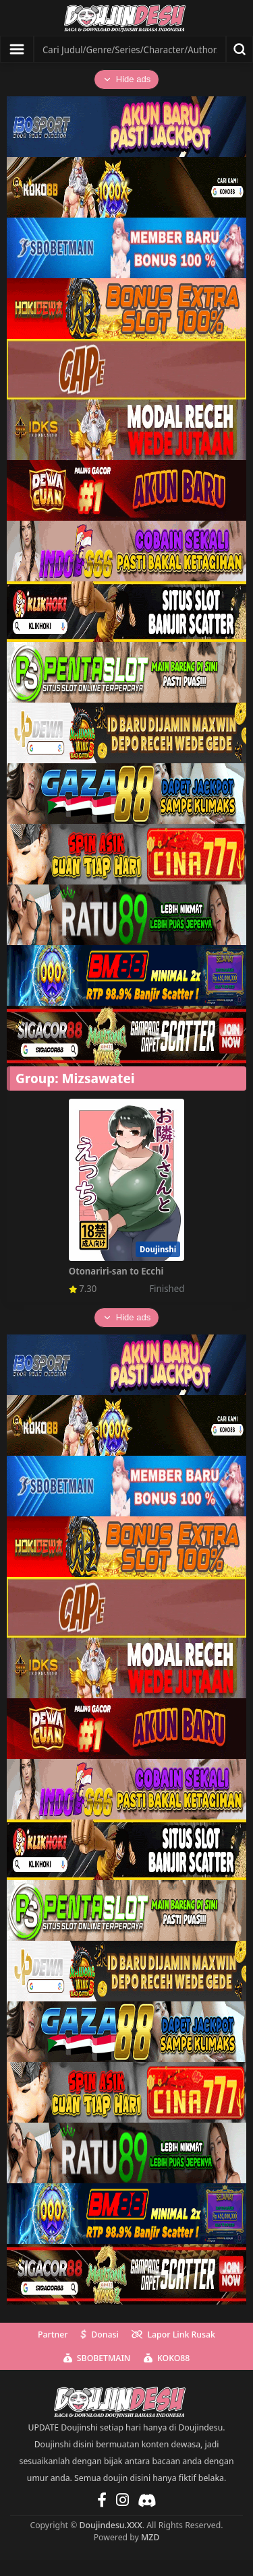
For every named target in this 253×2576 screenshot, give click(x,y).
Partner (53, 2334)
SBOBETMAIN (97, 2358)
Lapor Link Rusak (173, 2334)
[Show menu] (17, 49)
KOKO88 (167, 2358)
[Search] (130, 49)
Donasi (100, 2334)
